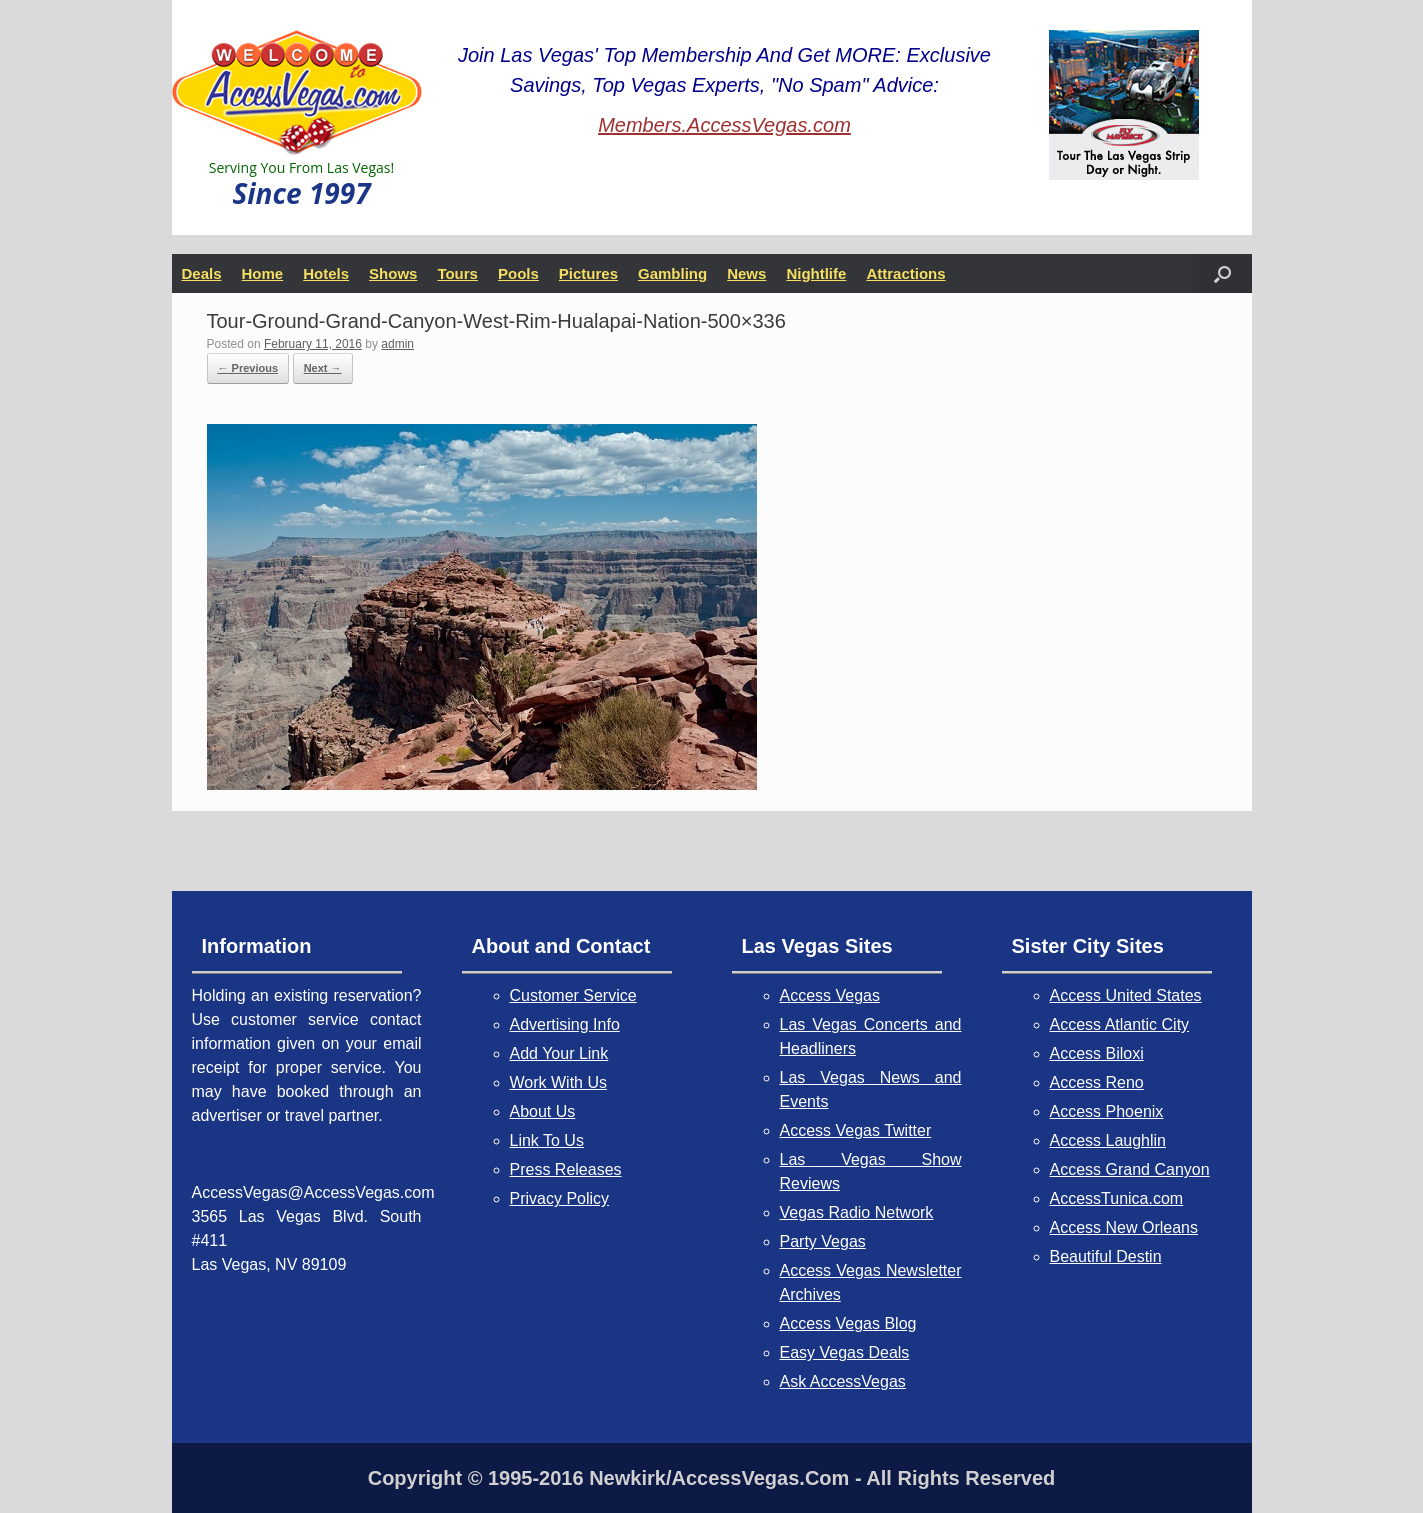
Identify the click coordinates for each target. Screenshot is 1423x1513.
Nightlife (816, 273)
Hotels (326, 273)
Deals (202, 273)
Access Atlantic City (1120, 1024)
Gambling (672, 273)
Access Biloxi (1097, 1053)
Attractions (905, 273)
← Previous (248, 368)
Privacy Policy (560, 1198)
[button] (1222, 273)
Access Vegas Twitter (856, 1130)
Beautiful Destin (1106, 1256)
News (746, 273)
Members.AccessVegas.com (724, 125)
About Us (543, 1111)
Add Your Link (559, 1053)
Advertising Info (565, 1024)
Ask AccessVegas (843, 1381)
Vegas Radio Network (857, 1212)
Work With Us (558, 1082)
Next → (323, 368)
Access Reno (1097, 1082)
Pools (518, 273)
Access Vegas (830, 995)
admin (397, 344)
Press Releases (566, 1169)
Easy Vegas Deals (845, 1352)
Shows (393, 273)
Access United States (1126, 995)
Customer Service (573, 995)
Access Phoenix (1107, 1111)
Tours (457, 273)
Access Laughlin (1108, 1140)
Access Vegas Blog (848, 1323)
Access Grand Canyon (1130, 1169)
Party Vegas (823, 1241)
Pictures (588, 273)
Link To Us (547, 1140)
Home (263, 273)
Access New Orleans (1124, 1227)
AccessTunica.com (1117, 1198)
